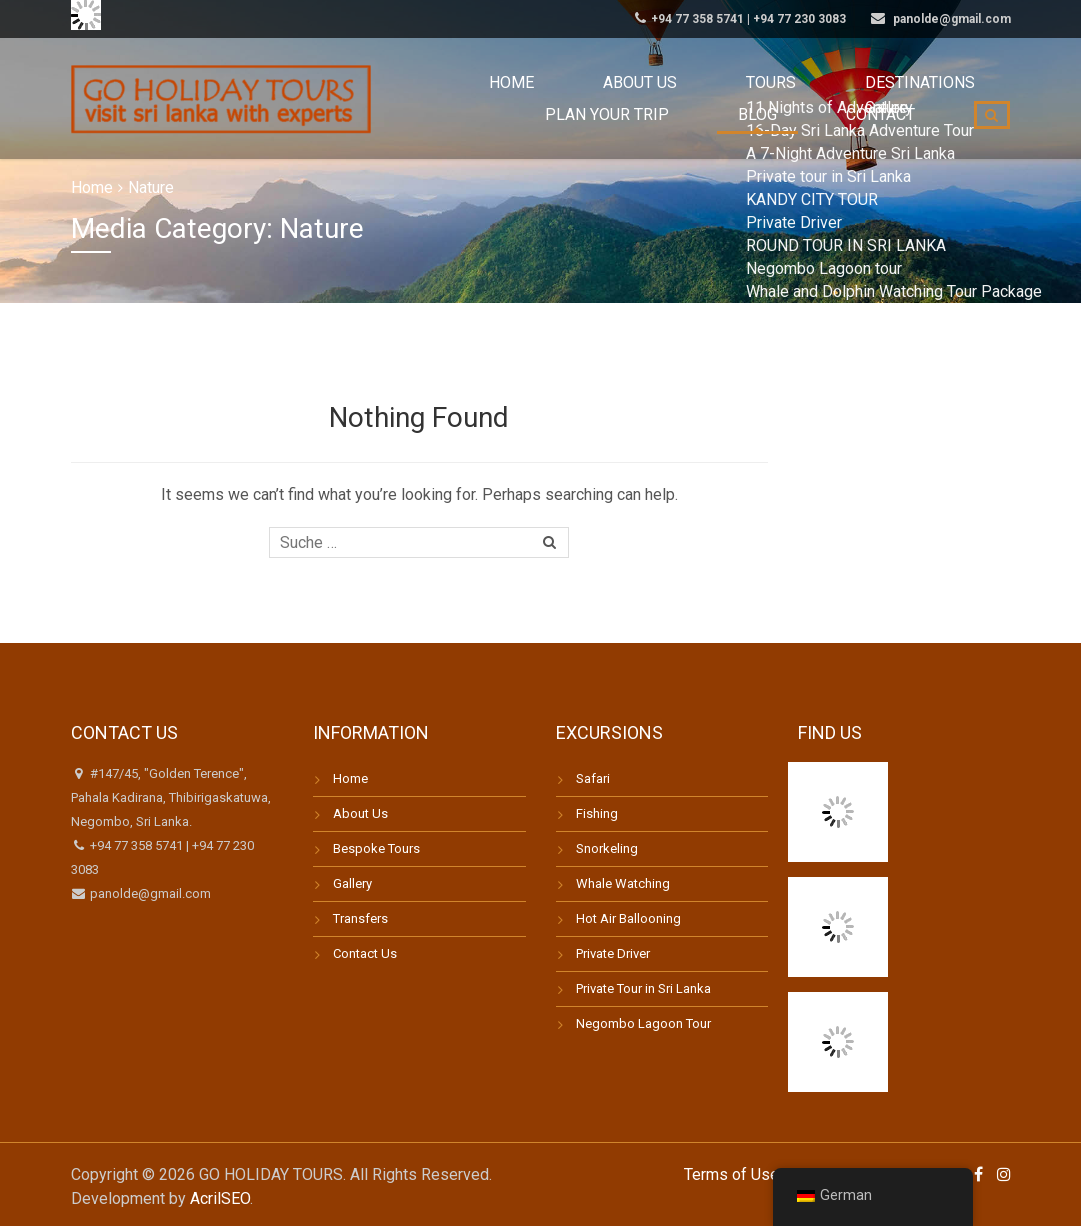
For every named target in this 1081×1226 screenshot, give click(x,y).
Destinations (789, 82)
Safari (593, 778)
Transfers (360, 918)
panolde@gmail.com (149, 893)
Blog (806, 140)
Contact (897, 140)
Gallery (352, 883)
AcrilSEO (220, 1198)
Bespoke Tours (376, 848)
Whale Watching (623, 883)
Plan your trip (934, 82)
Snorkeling (607, 848)
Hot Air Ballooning (628, 918)
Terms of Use (731, 1174)
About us (578, 82)
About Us (360, 813)
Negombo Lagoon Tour (643, 1023)
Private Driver (613, 953)
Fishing (597, 813)
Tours (676, 82)
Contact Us (365, 953)
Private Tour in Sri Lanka (643, 988)
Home (484, 82)
